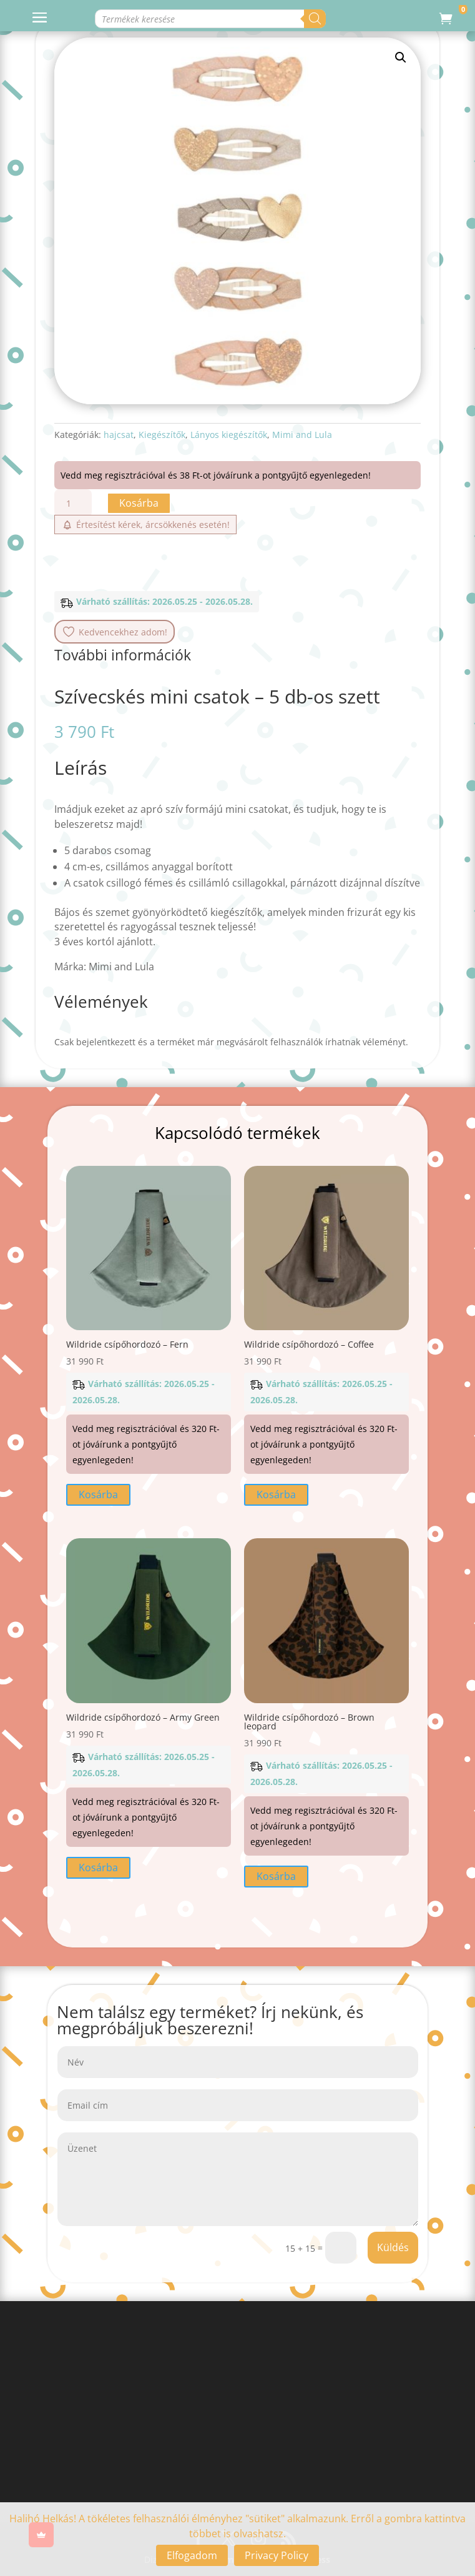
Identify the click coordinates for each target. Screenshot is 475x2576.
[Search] (369, 18)
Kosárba (139, 503)
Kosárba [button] (98, 1494)
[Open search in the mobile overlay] (214, 18)
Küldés (393, 2247)
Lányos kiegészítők (228, 434)
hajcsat (119, 434)
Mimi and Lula (302, 434)
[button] (400, 57)
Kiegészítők (162, 434)
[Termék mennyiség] (73, 503)
